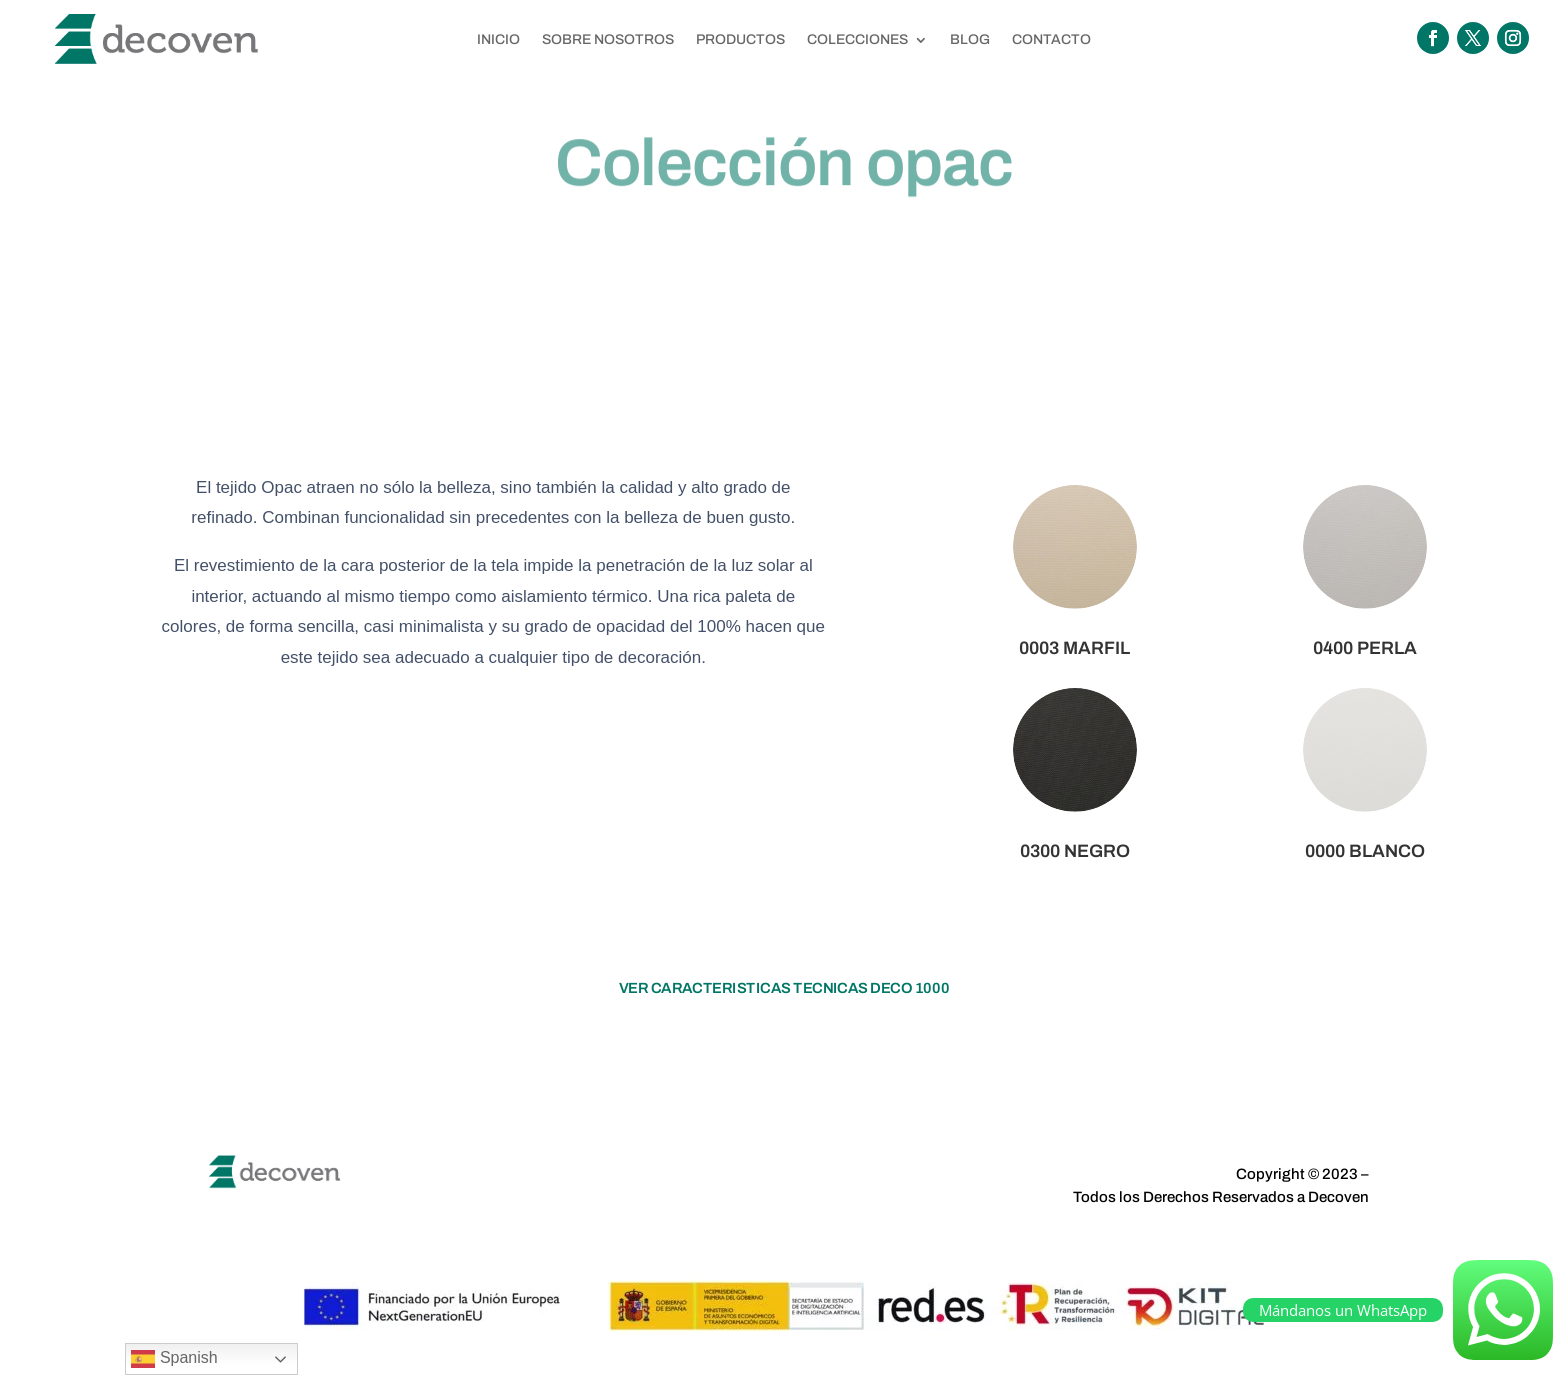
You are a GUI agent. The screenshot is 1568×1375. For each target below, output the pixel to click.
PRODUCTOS (740, 40)
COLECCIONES (857, 40)
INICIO (498, 40)
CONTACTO (1051, 40)
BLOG (970, 40)
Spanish (174, 1359)
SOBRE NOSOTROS (608, 40)
